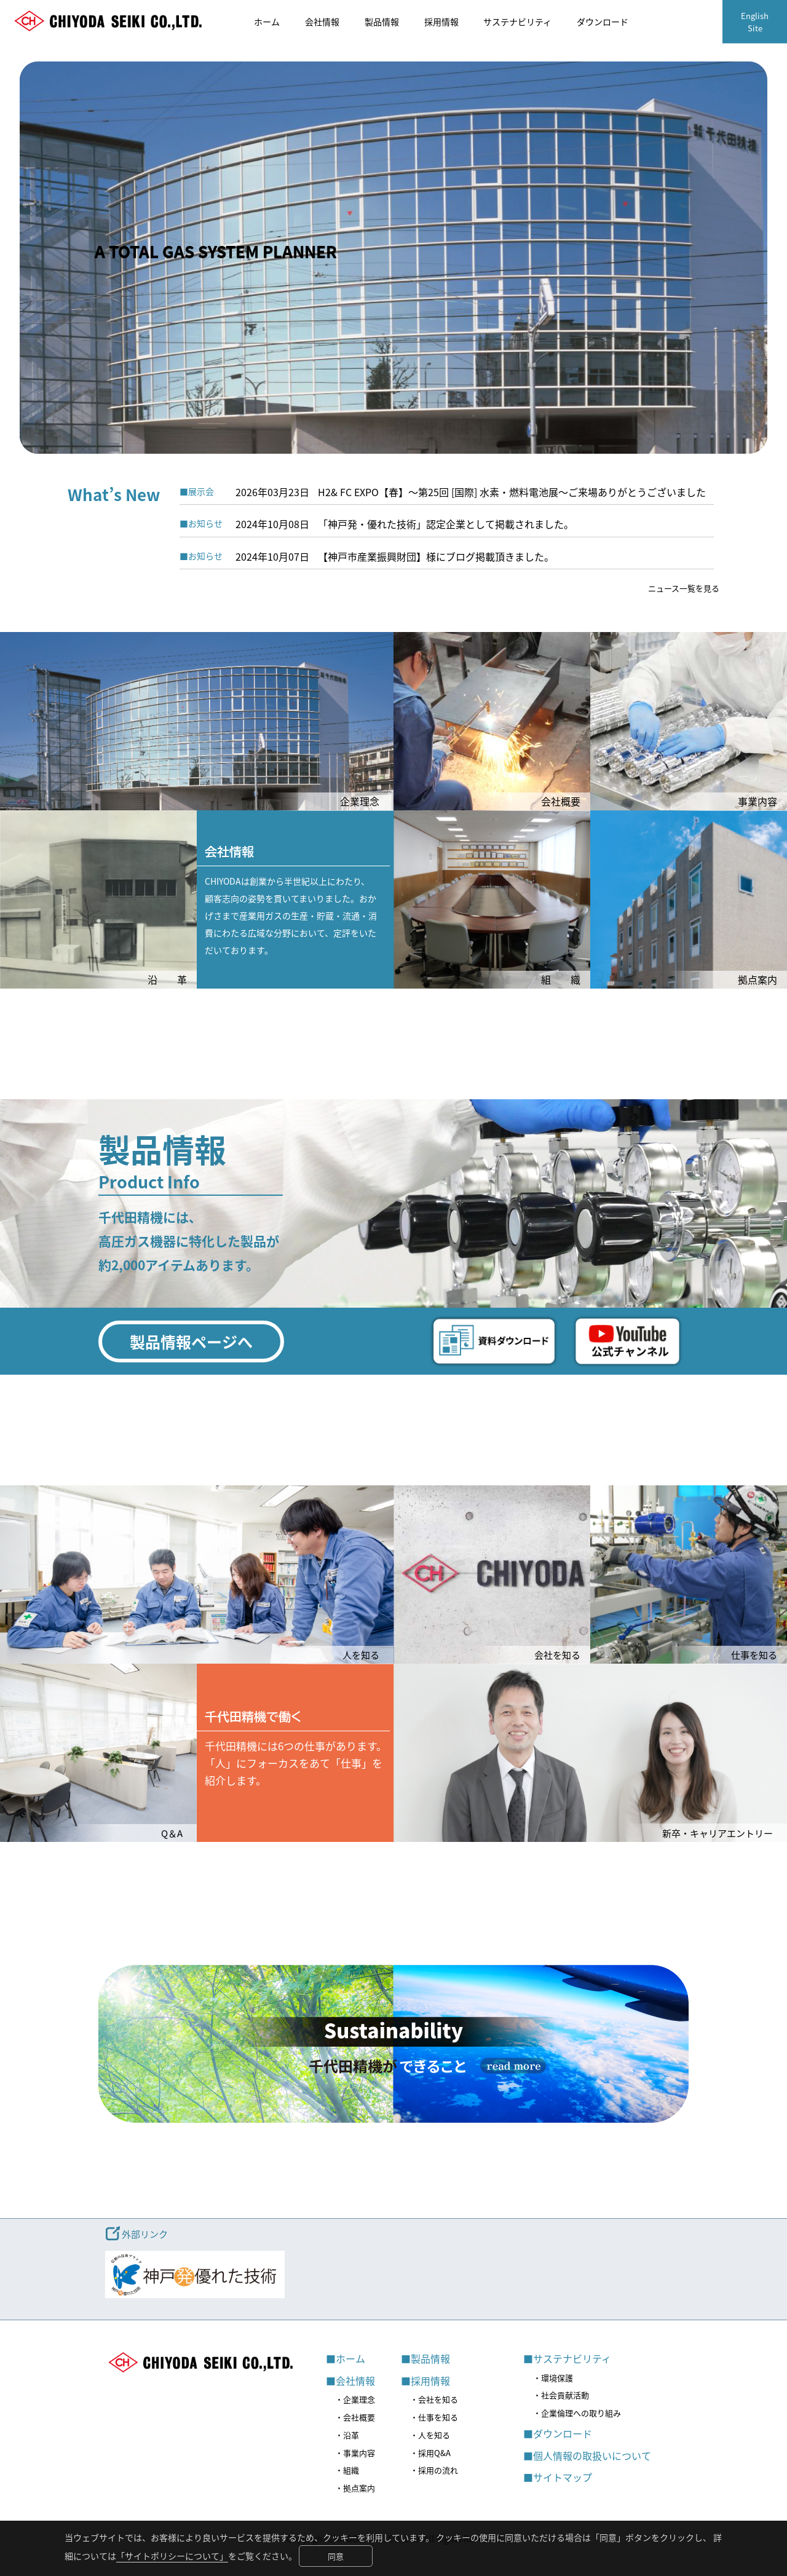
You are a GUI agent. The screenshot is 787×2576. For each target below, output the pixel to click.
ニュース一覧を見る (683, 588)
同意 (336, 2556)
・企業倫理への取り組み (577, 2413)
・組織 (347, 2470)
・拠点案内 (355, 2488)
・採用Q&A (430, 2453)
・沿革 (347, 2435)
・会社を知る (434, 2399)
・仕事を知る (434, 2417)
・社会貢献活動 (561, 2395)
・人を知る (430, 2435)
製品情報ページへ (191, 1341)
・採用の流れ (434, 2470)
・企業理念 (355, 2399)
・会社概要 (355, 2417)
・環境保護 (553, 2378)
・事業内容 (355, 2453)
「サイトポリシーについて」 (172, 2556)
